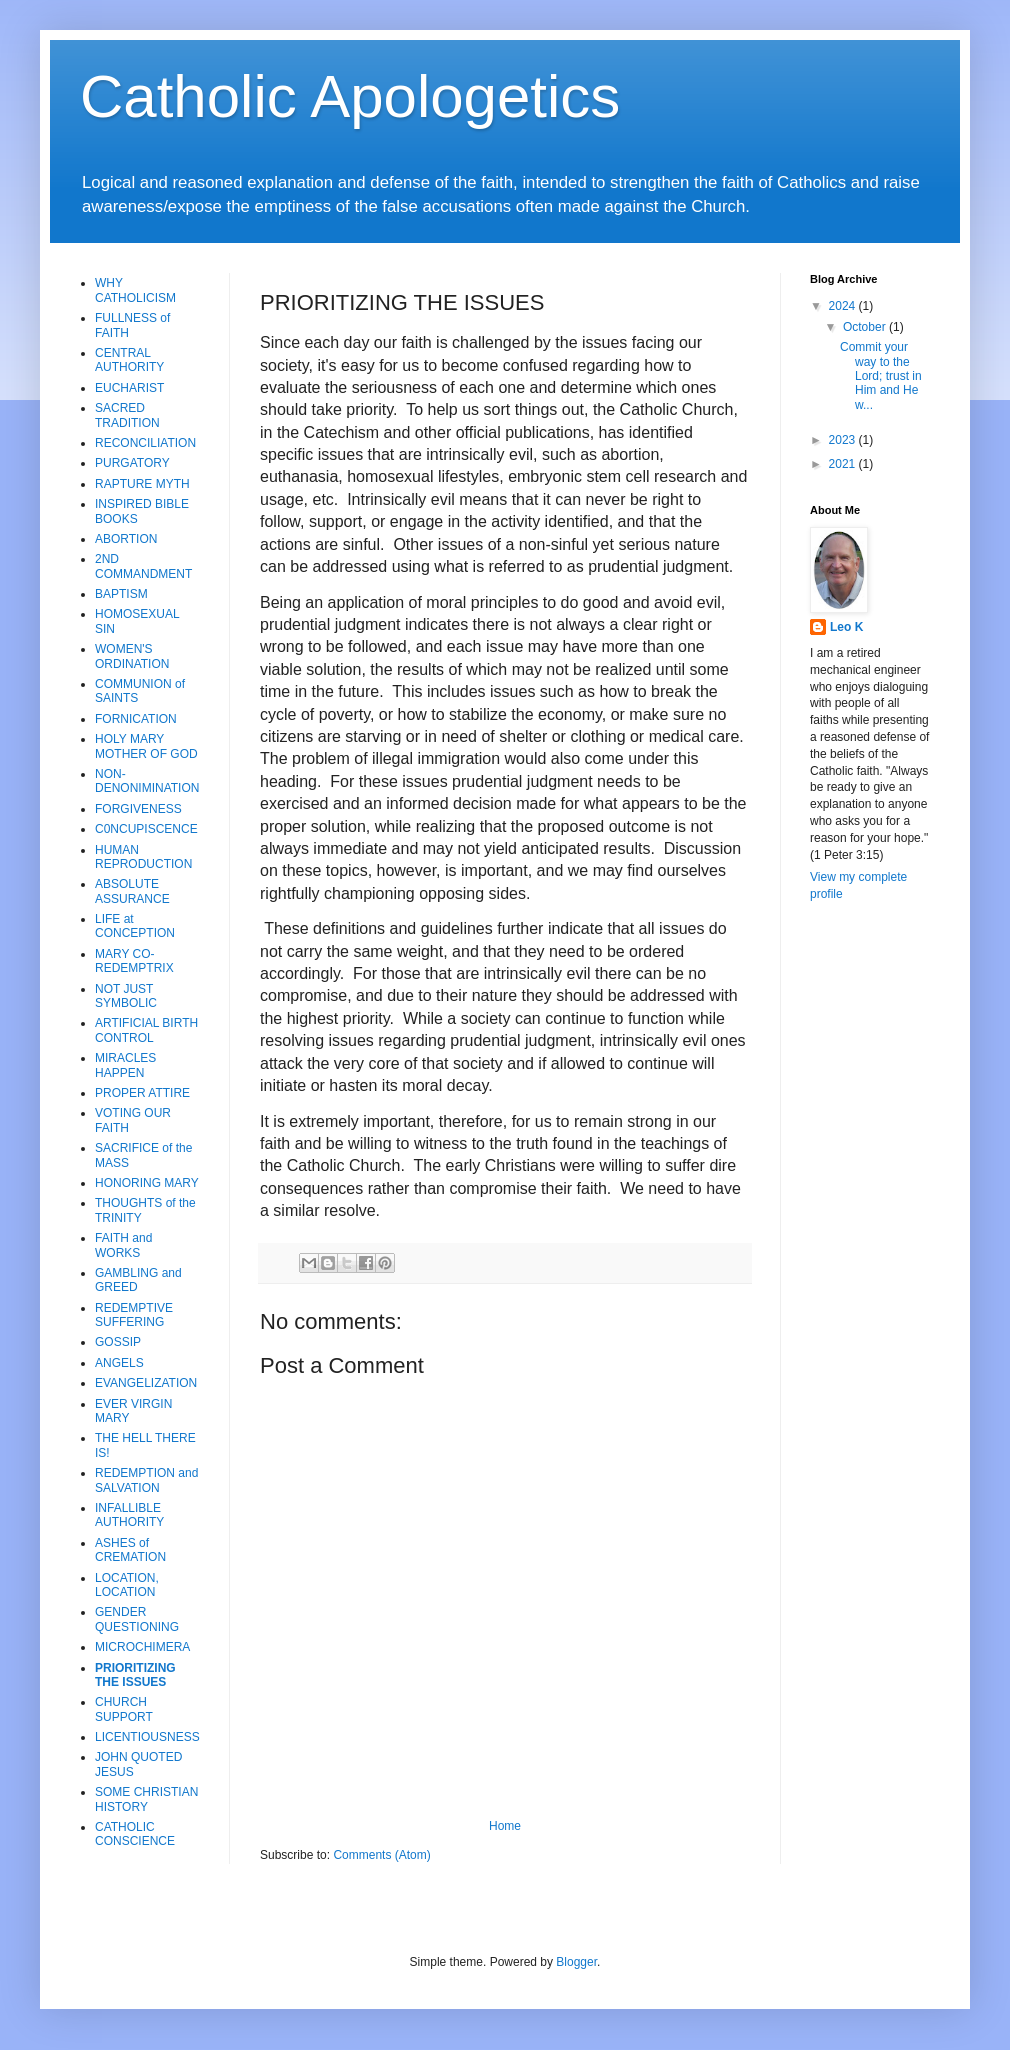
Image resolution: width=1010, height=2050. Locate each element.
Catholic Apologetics (350, 96)
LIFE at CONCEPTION (135, 926)
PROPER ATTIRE (142, 1093)
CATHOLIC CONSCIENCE (135, 1834)
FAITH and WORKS (123, 1245)
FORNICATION (136, 719)
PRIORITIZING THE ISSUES (135, 1675)
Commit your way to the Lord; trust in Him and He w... (881, 376)
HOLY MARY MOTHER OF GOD (146, 746)
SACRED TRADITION (127, 415)
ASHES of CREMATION (130, 1550)
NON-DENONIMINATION (147, 781)
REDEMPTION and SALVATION (146, 1480)
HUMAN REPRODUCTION (143, 857)
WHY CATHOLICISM (135, 290)
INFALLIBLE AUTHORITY (129, 1515)
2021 (844, 464)
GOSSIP (118, 1342)
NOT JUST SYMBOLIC (126, 996)
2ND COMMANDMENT (143, 566)
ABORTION (126, 539)
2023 (844, 440)
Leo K (846, 627)
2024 (844, 306)
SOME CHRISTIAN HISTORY (146, 1799)
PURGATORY (132, 463)
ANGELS (119, 1363)
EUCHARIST (129, 388)
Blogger (576, 1962)
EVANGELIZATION (146, 1383)
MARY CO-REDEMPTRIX (134, 961)
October (866, 327)
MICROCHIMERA (142, 1647)
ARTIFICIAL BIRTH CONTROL (146, 1030)
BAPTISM (121, 594)
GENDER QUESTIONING (137, 1619)
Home (505, 1826)
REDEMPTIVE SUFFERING (134, 1315)
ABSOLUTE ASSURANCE (132, 891)
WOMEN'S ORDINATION (132, 656)
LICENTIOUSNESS (147, 1737)
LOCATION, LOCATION (127, 1585)
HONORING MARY (147, 1183)
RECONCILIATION (145, 443)
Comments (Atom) (381, 1855)
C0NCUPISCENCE (146, 829)
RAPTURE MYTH (142, 484)
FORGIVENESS (138, 809)
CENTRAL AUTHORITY (129, 360)
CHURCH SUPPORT (124, 1709)
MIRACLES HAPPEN (125, 1065)
